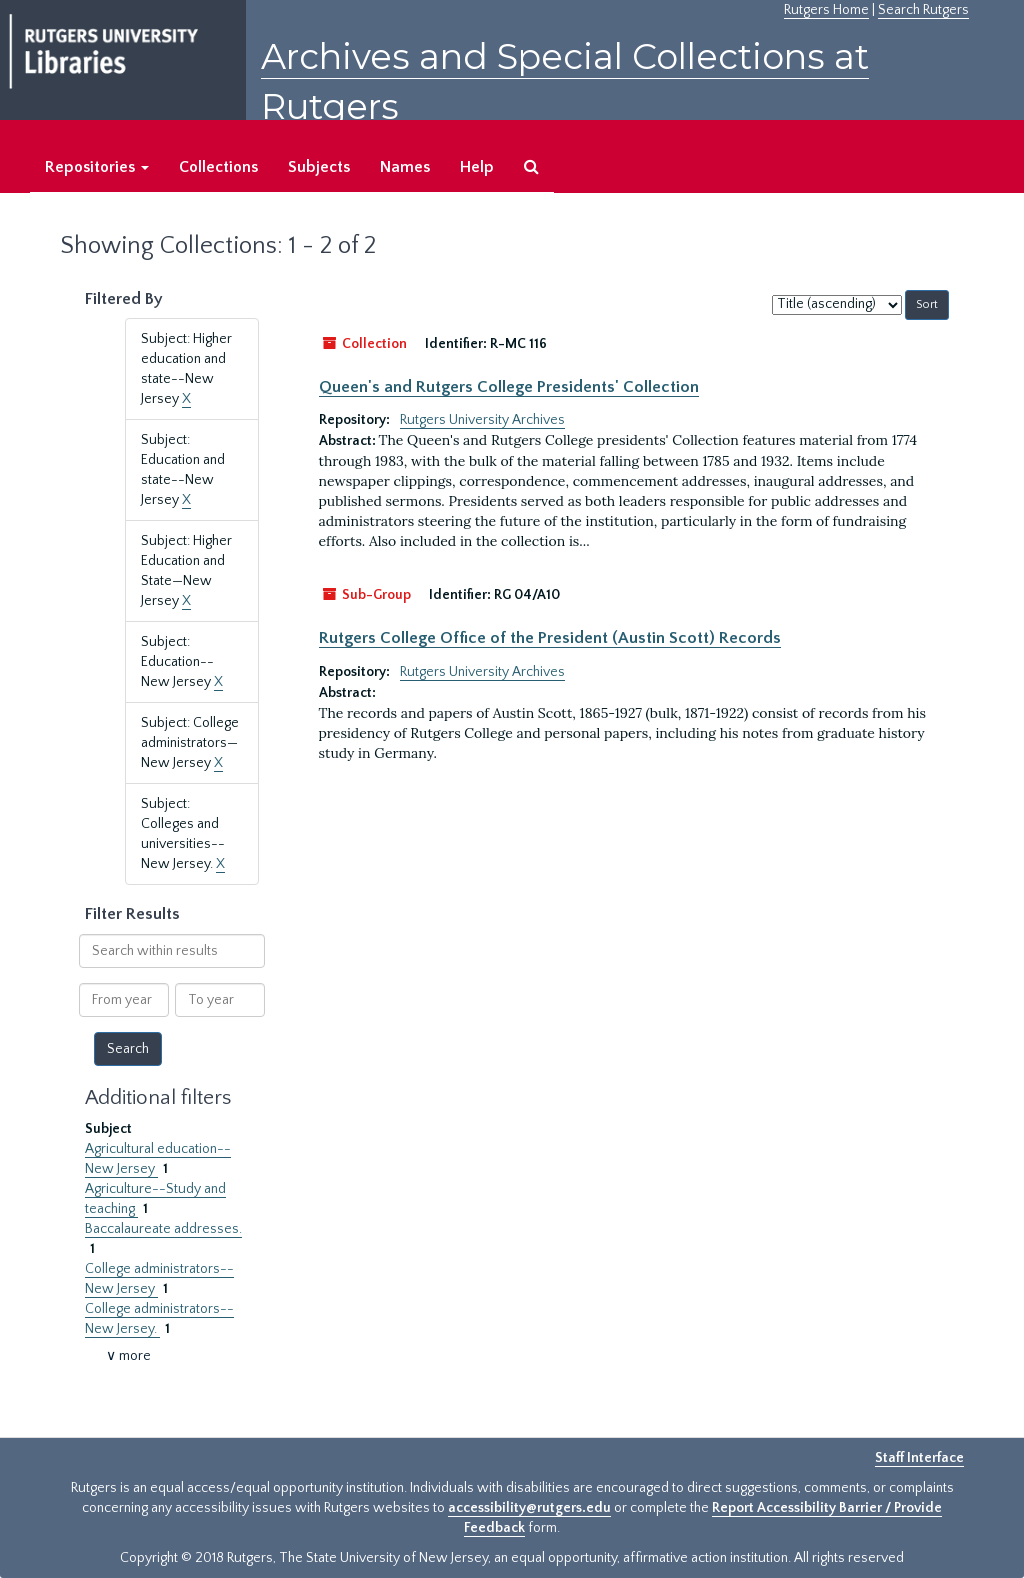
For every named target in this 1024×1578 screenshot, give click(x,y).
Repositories (97, 167)
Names (405, 167)
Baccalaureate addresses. (163, 1229)
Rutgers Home (826, 10)
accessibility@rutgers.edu (529, 1508)
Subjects (319, 167)
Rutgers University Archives (482, 420)
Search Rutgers (923, 10)
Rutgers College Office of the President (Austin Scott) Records (550, 638)
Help (477, 167)
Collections (218, 167)
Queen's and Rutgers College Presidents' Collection (509, 387)
